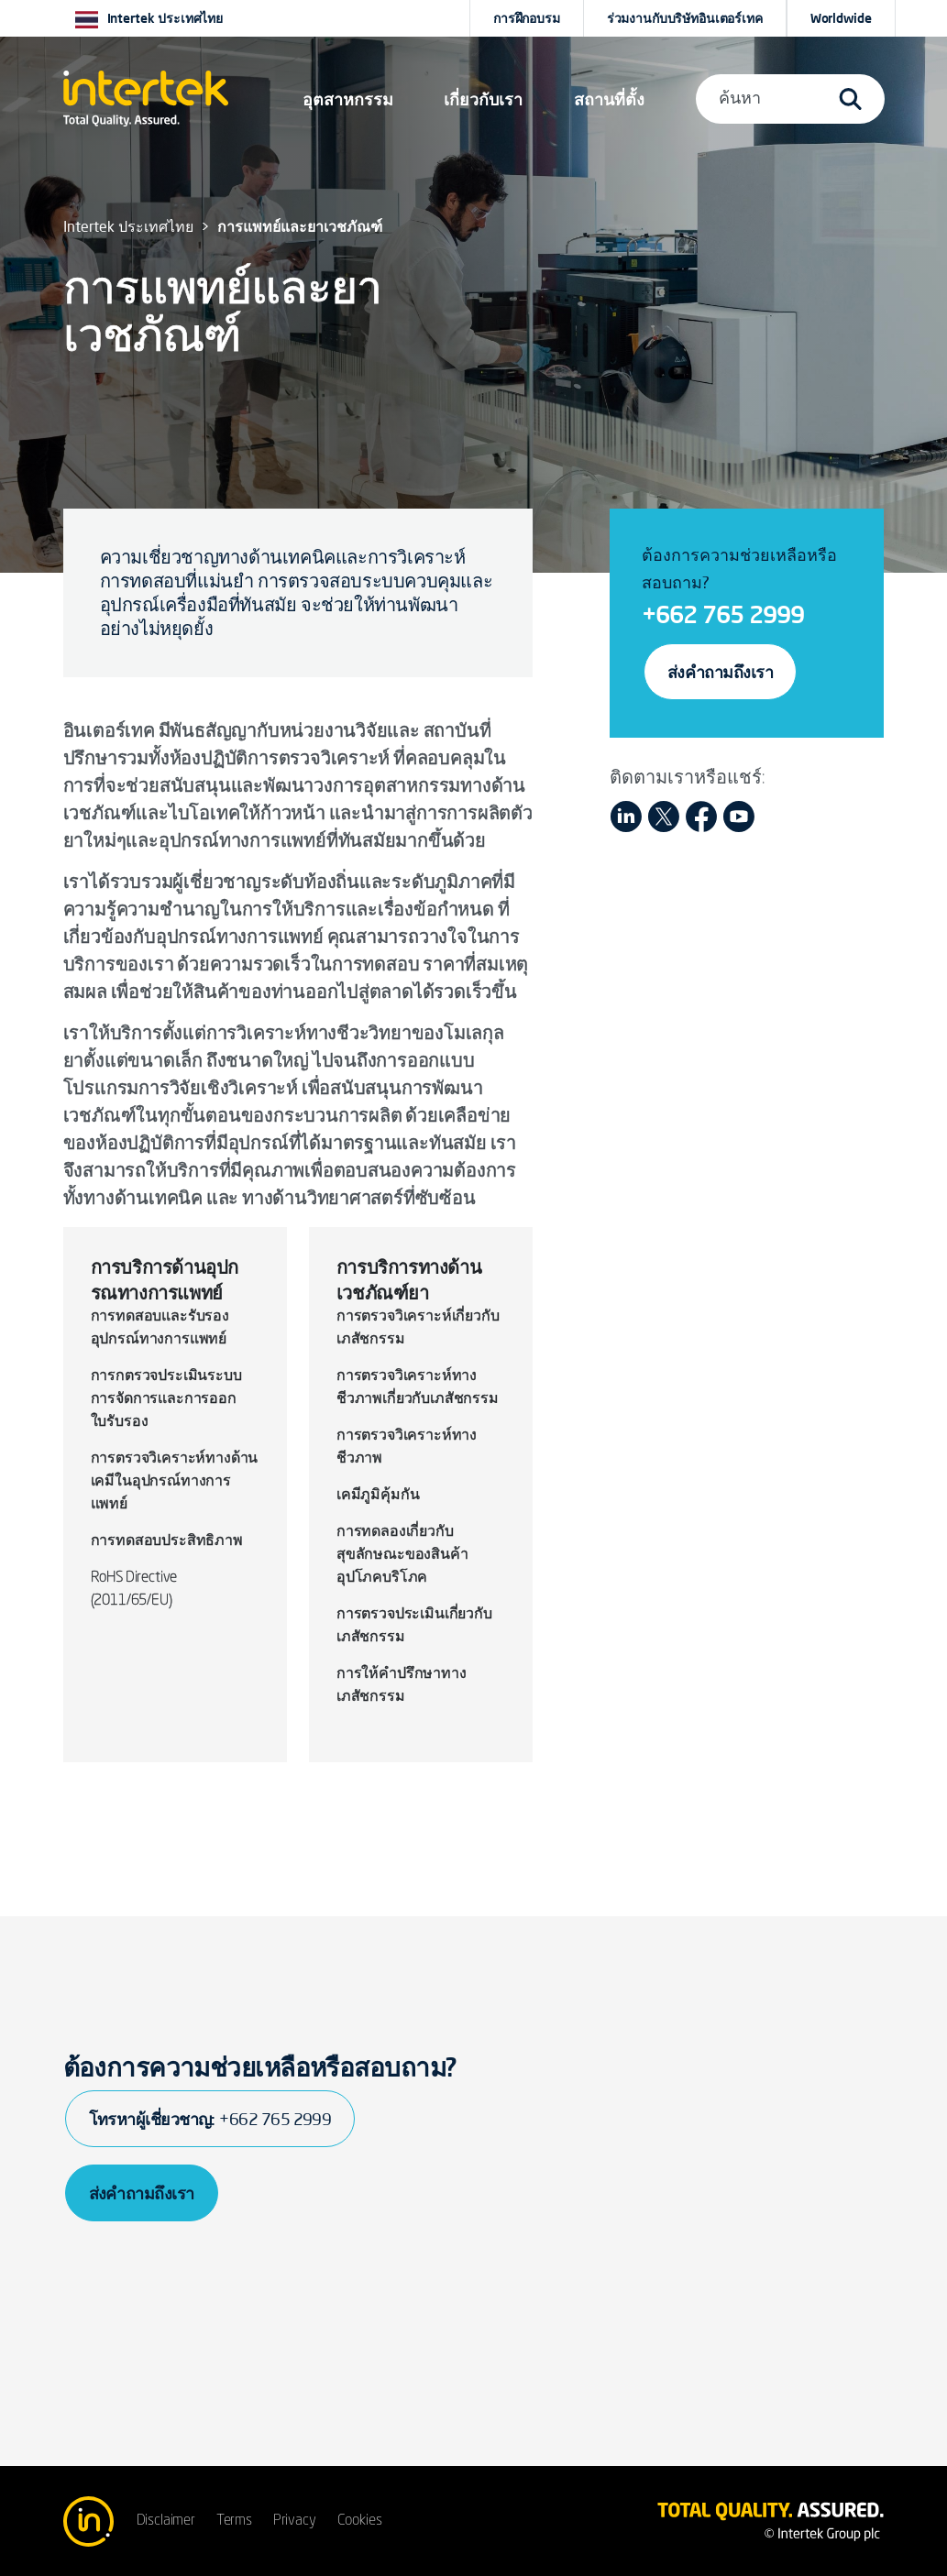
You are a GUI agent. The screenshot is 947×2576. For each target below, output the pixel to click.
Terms (234, 2521)
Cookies (359, 2521)
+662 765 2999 (723, 614)
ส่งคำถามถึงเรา (720, 672)
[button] (348, 99)
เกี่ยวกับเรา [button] (483, 99)
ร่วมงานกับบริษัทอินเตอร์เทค (685, 18)
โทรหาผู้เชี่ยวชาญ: (210, 2119)
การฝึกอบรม (526, 18)
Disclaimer (166, 2521)
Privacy (294, 2521)
